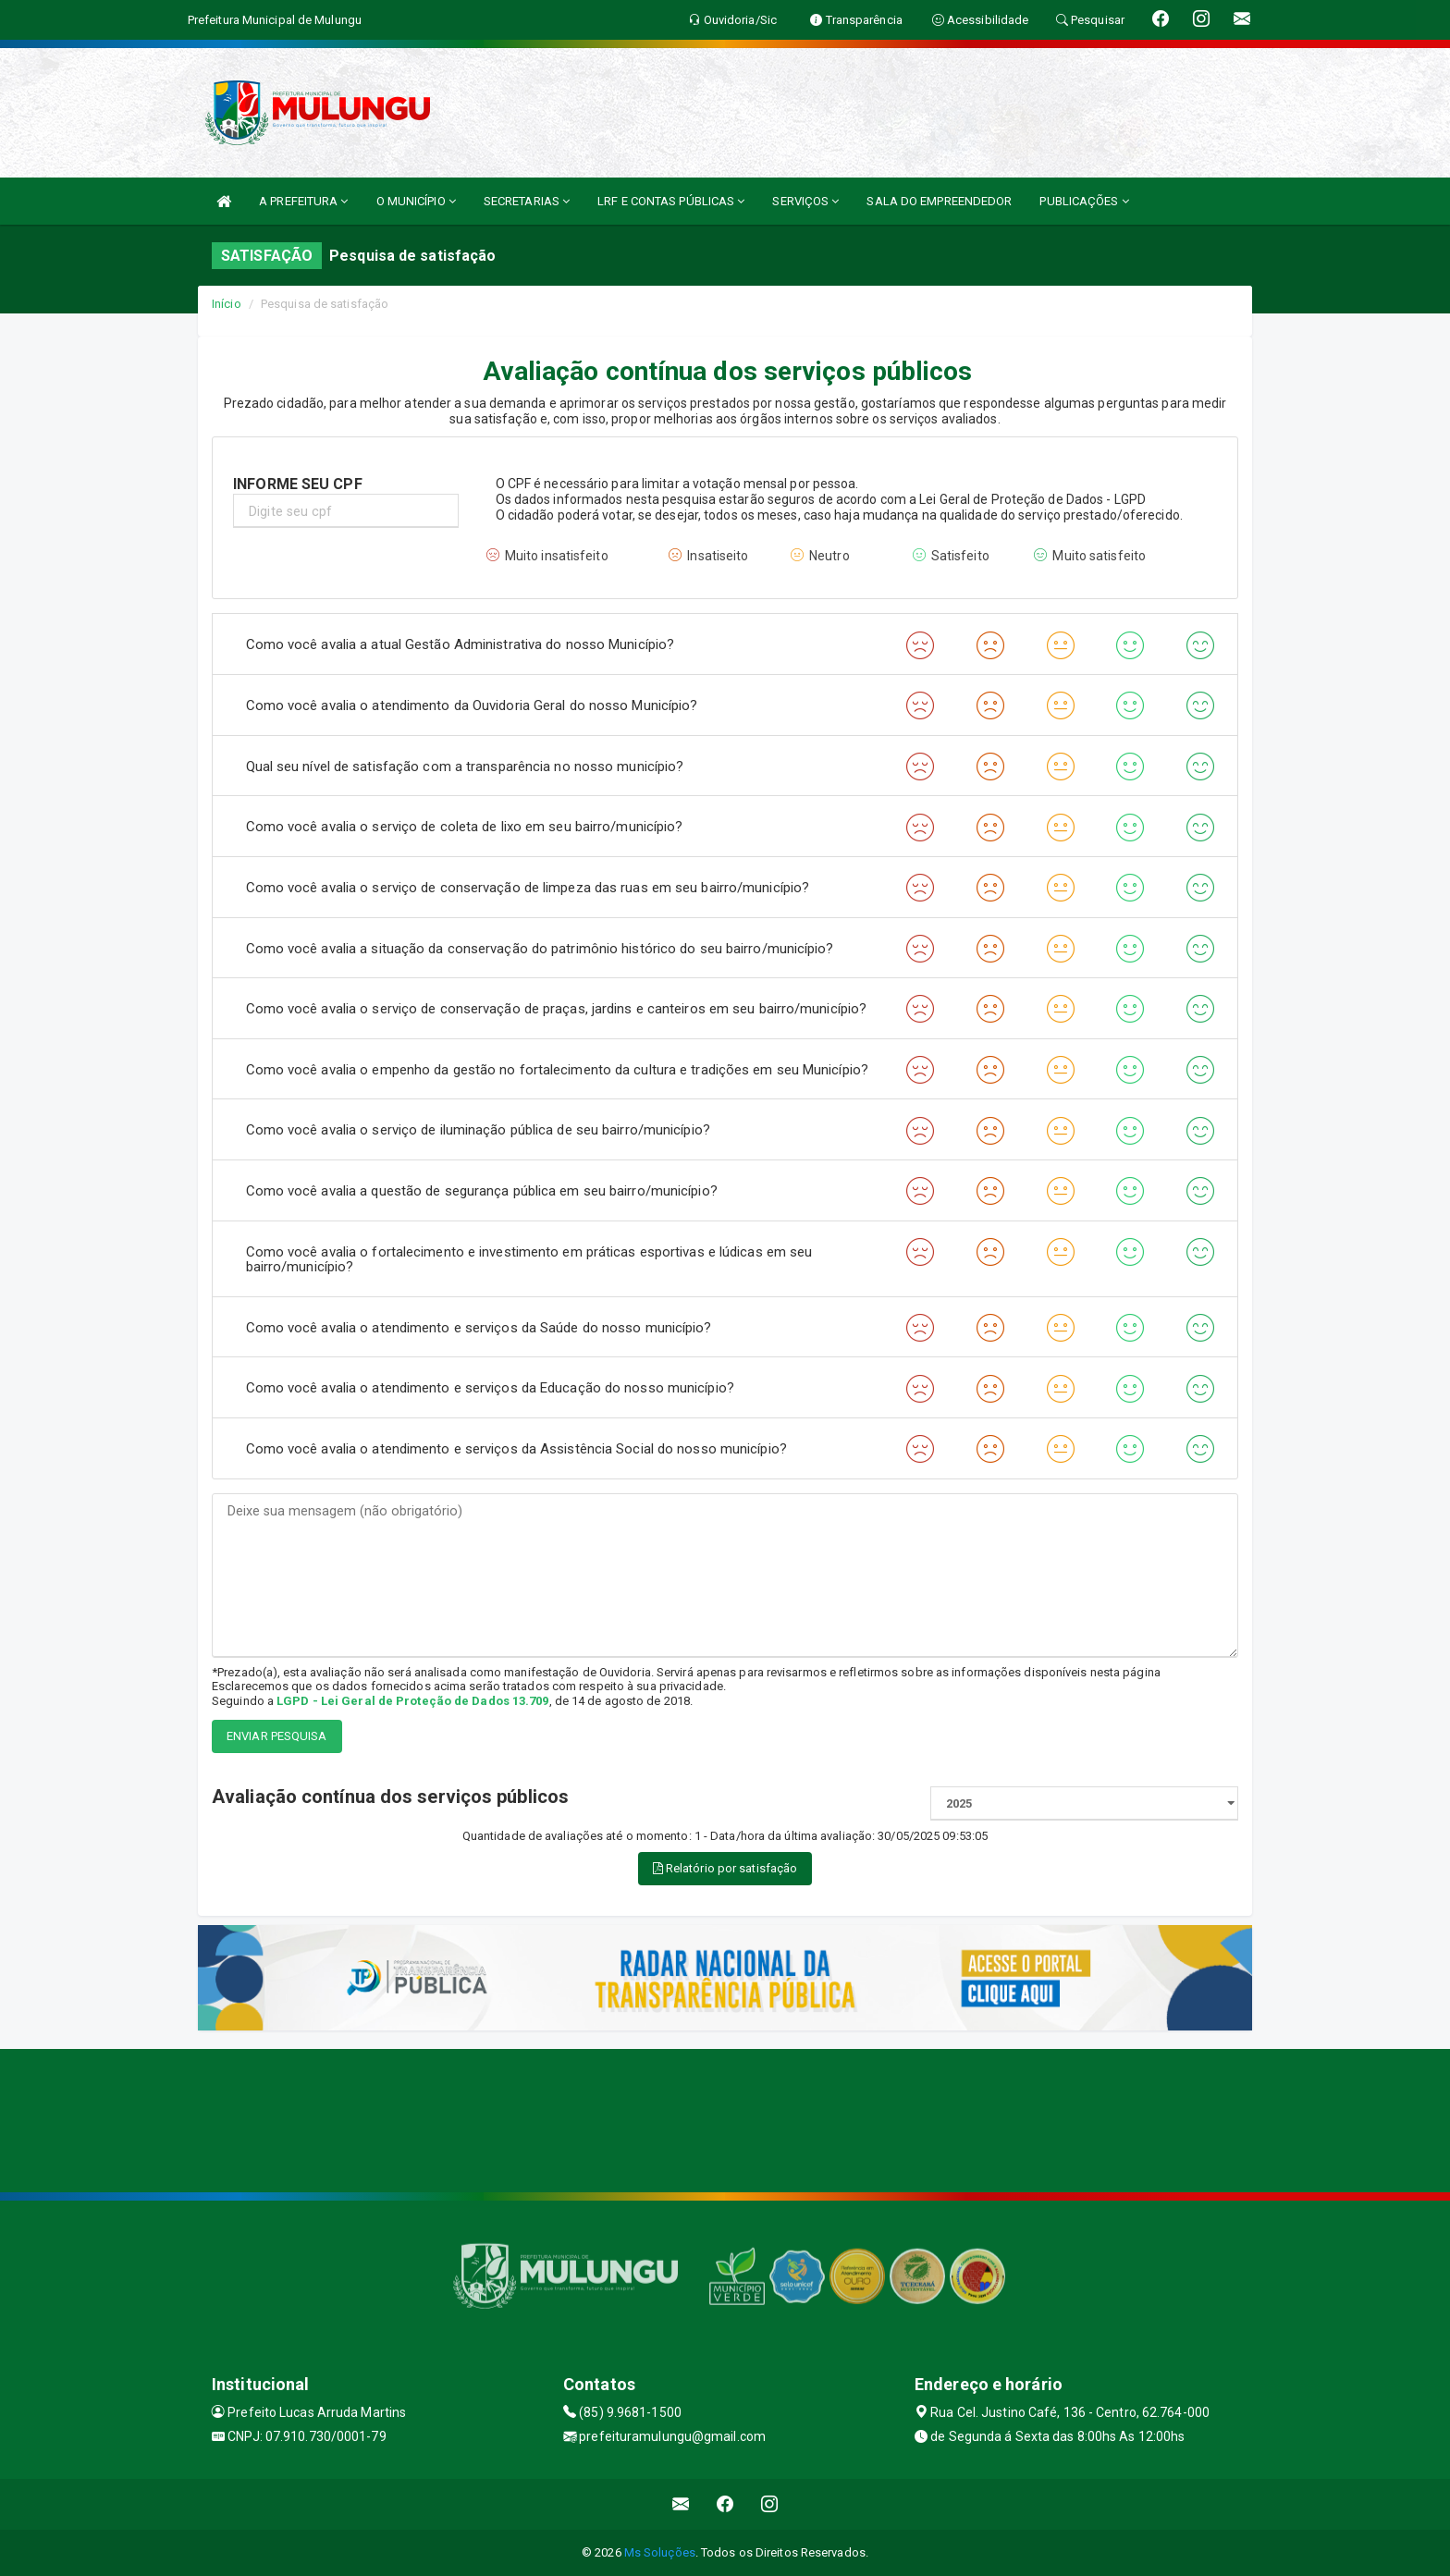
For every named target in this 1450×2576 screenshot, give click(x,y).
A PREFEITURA (303, 201)
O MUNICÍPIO (416, 201)
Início (226, 304)
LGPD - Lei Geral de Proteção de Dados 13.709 (412, 1701)
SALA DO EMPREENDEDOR (939, 201)
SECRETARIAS (527, 201)
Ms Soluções (659, 2552)
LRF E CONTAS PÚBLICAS (670, 201)
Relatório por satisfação (725, 1868)
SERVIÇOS (805, 201)
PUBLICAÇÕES (1083, 201)
